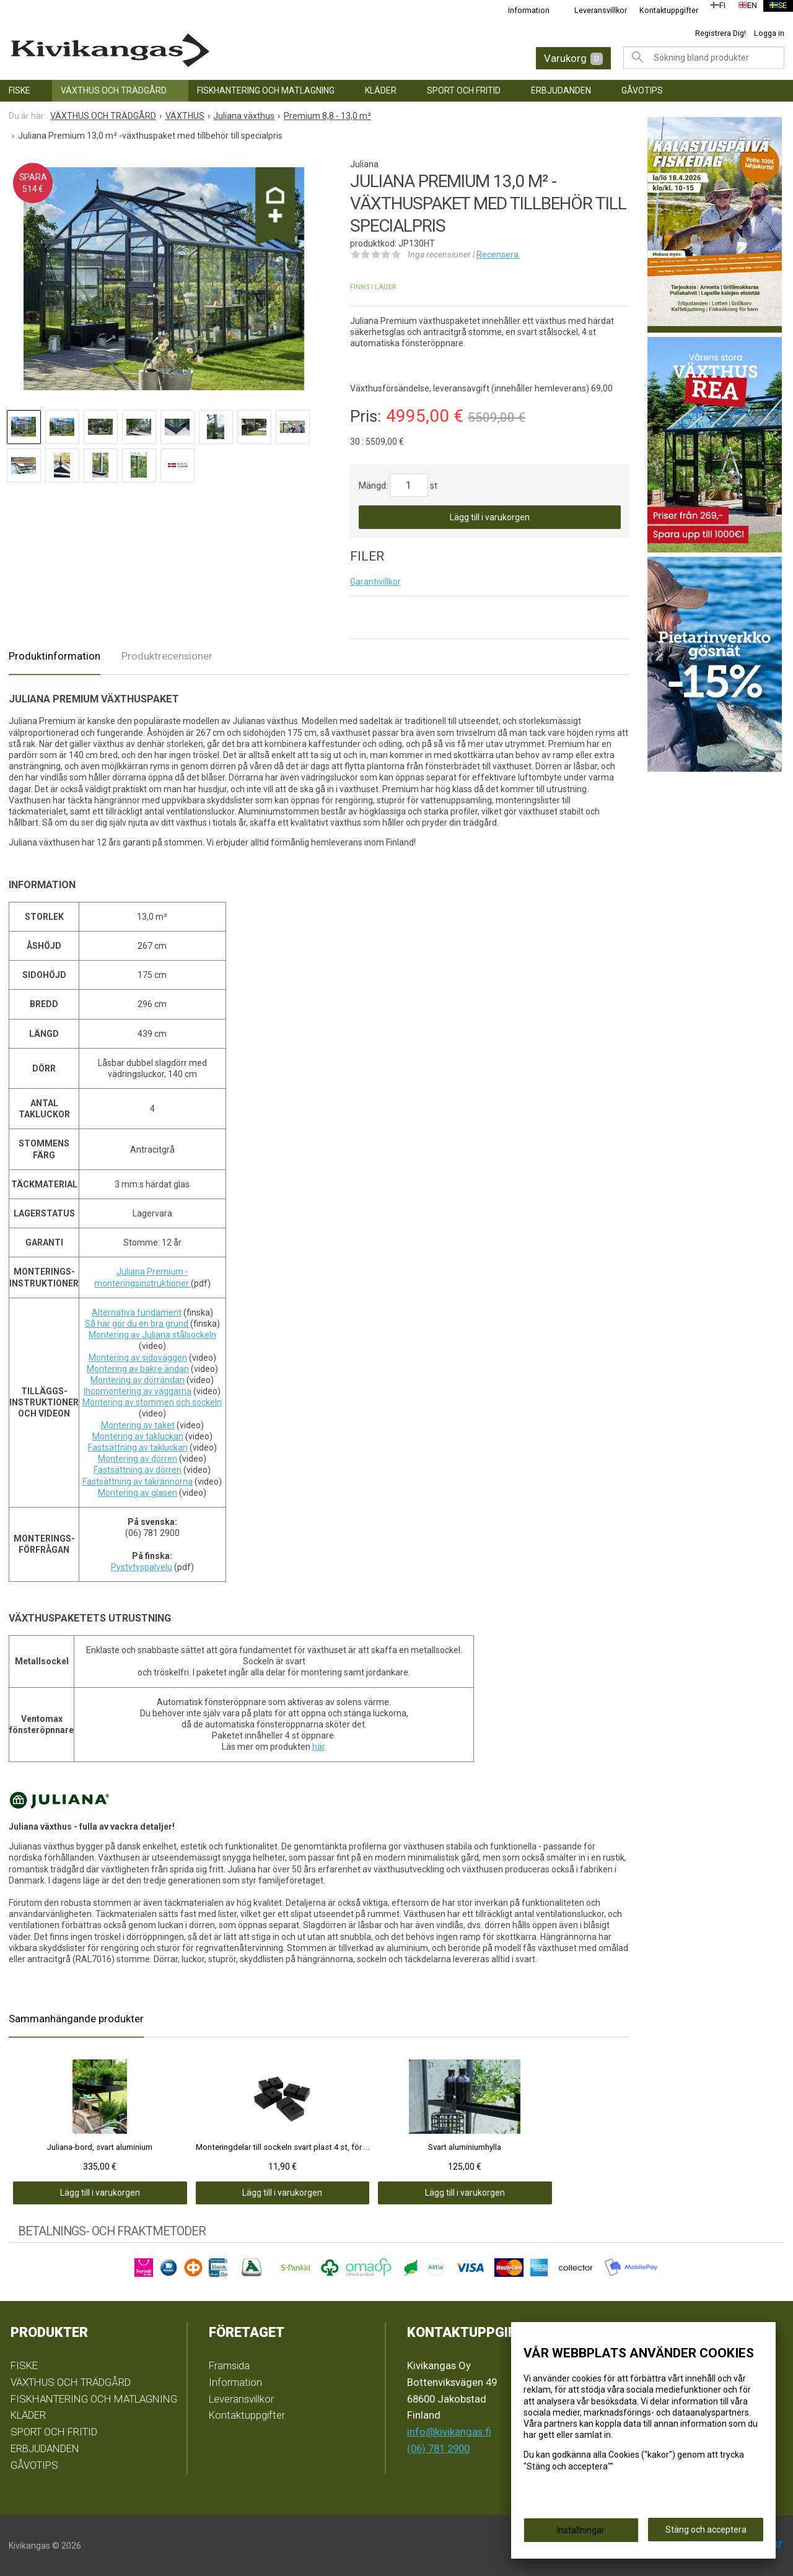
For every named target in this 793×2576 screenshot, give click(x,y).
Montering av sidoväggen (138, 1358)
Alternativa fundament (137, 1312)
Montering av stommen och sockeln (152, 1402)
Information (520, 10)
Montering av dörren (137, 1459)
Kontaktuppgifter (660, 10)
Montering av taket (138, 1425)
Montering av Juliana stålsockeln (152, 1335)
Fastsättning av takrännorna (137, 1482)
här (318, 1747)
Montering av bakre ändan (138, 1369)
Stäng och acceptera (706, 2533)
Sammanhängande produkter (76, 2018)
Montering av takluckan (137, 1436)
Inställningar (581, 2534)
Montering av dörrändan (137, 1380)
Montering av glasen (137, 1493)
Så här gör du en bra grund (137, 1324)
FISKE (19, 90)
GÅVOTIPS (642, 90)
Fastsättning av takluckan (138, 1447)
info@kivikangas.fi (449, 2431)
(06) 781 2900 (438, 2448)
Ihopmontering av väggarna (137, 1391)
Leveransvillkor (592, 10)
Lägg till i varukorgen (490, 517)
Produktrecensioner (166, 656)
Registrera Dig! (720, 33)
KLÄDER (380, 90)
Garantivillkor (375, 582)
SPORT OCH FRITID (464, 90)
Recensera (498, 255)
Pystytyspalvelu (141, 1567)
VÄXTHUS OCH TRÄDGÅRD (114, 90)
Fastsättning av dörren (138, 1470)
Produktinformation (54, 656)
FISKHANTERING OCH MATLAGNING (266, 90)
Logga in (769, 33)
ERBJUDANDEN (561, 90)
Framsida (229, 2365)
